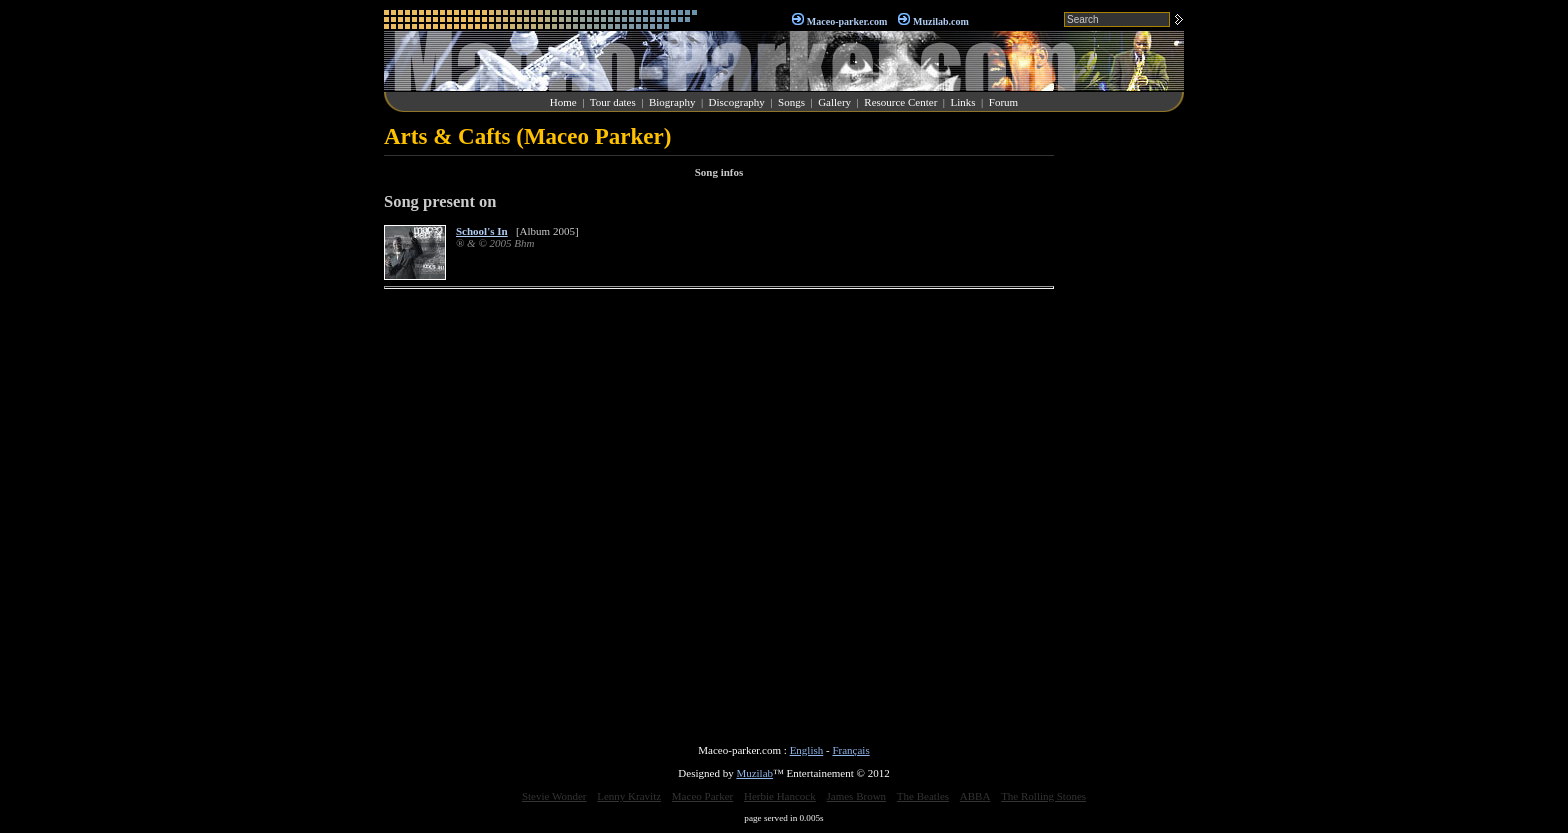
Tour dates (613, 102)
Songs (791, 102)
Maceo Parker (702, 796)
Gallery (834, 102)
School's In (482, 231)
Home (563, 102)
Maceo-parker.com (847, 21)
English (807, 750)
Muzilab (754, 773)
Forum (1003, 102)
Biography (672, 102)
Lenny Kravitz (629, 796)
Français (850, 750)
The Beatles (923, 796)
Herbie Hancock (780, 796)
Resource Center (900, 102)
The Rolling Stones (1043, 796)
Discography (737, 102)
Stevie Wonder (554, 796)
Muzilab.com (941, 21)
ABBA (975, 796)
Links (963, 102)
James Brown (857, 796)
